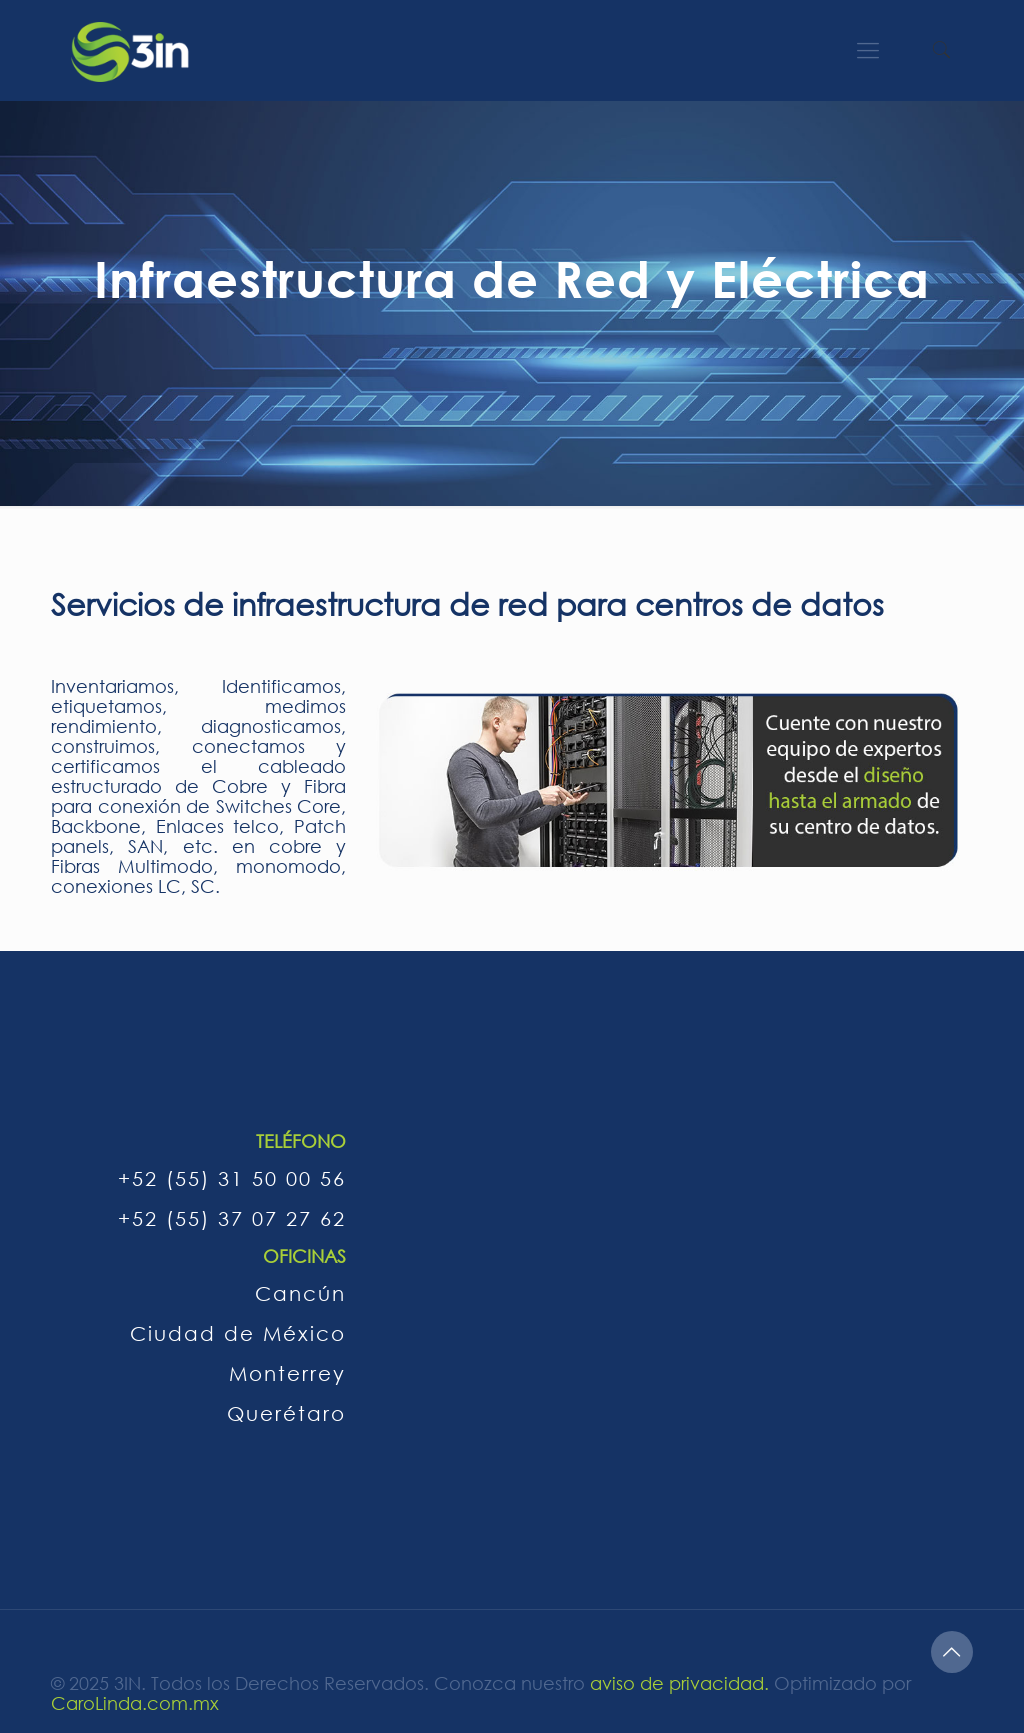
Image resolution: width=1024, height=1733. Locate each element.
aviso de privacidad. (679, 1683)
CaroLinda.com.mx (135, 1703)
